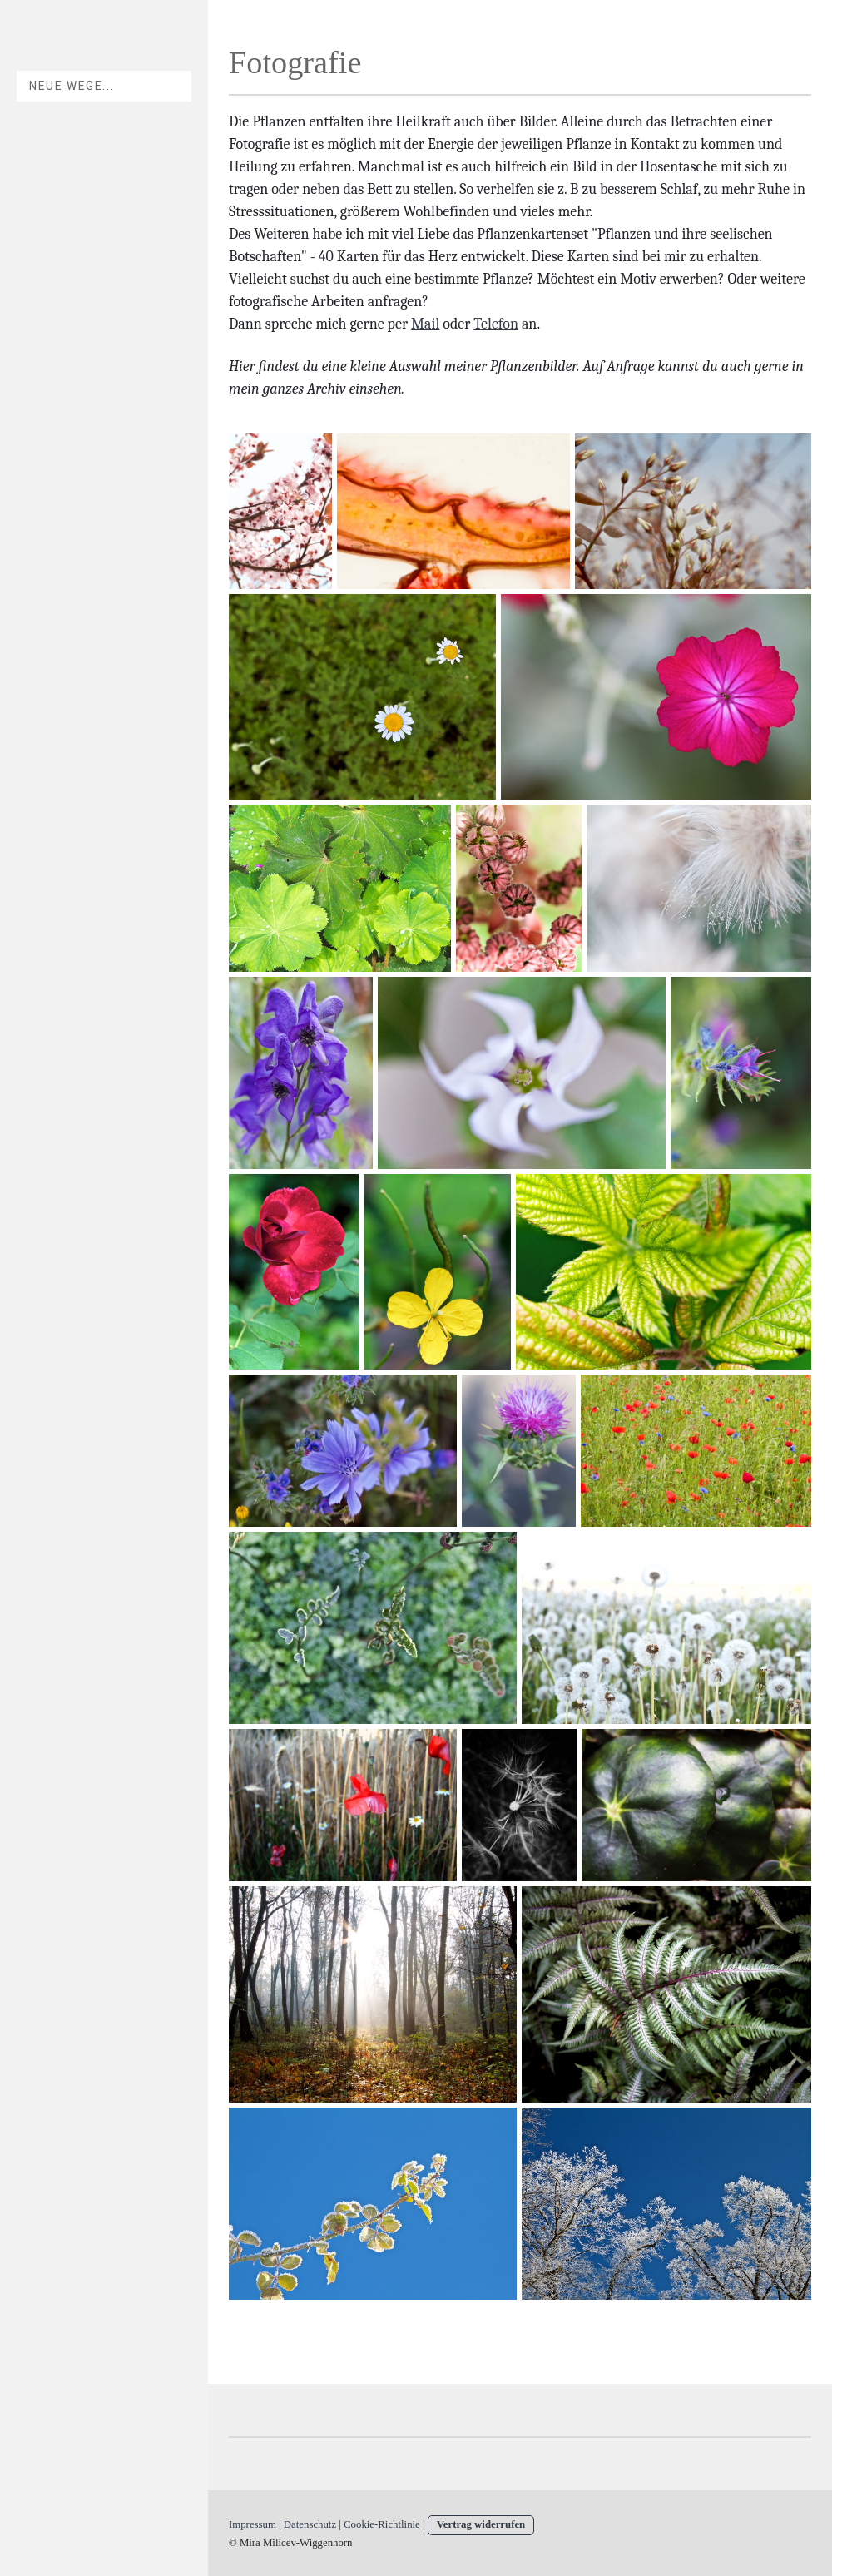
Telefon (495, 324)
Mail (425, 324)
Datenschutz (310, 2524)
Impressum (252, 2524)
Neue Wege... (72, 85)
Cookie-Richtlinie (382, 2524)
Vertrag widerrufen (481, 2524)
